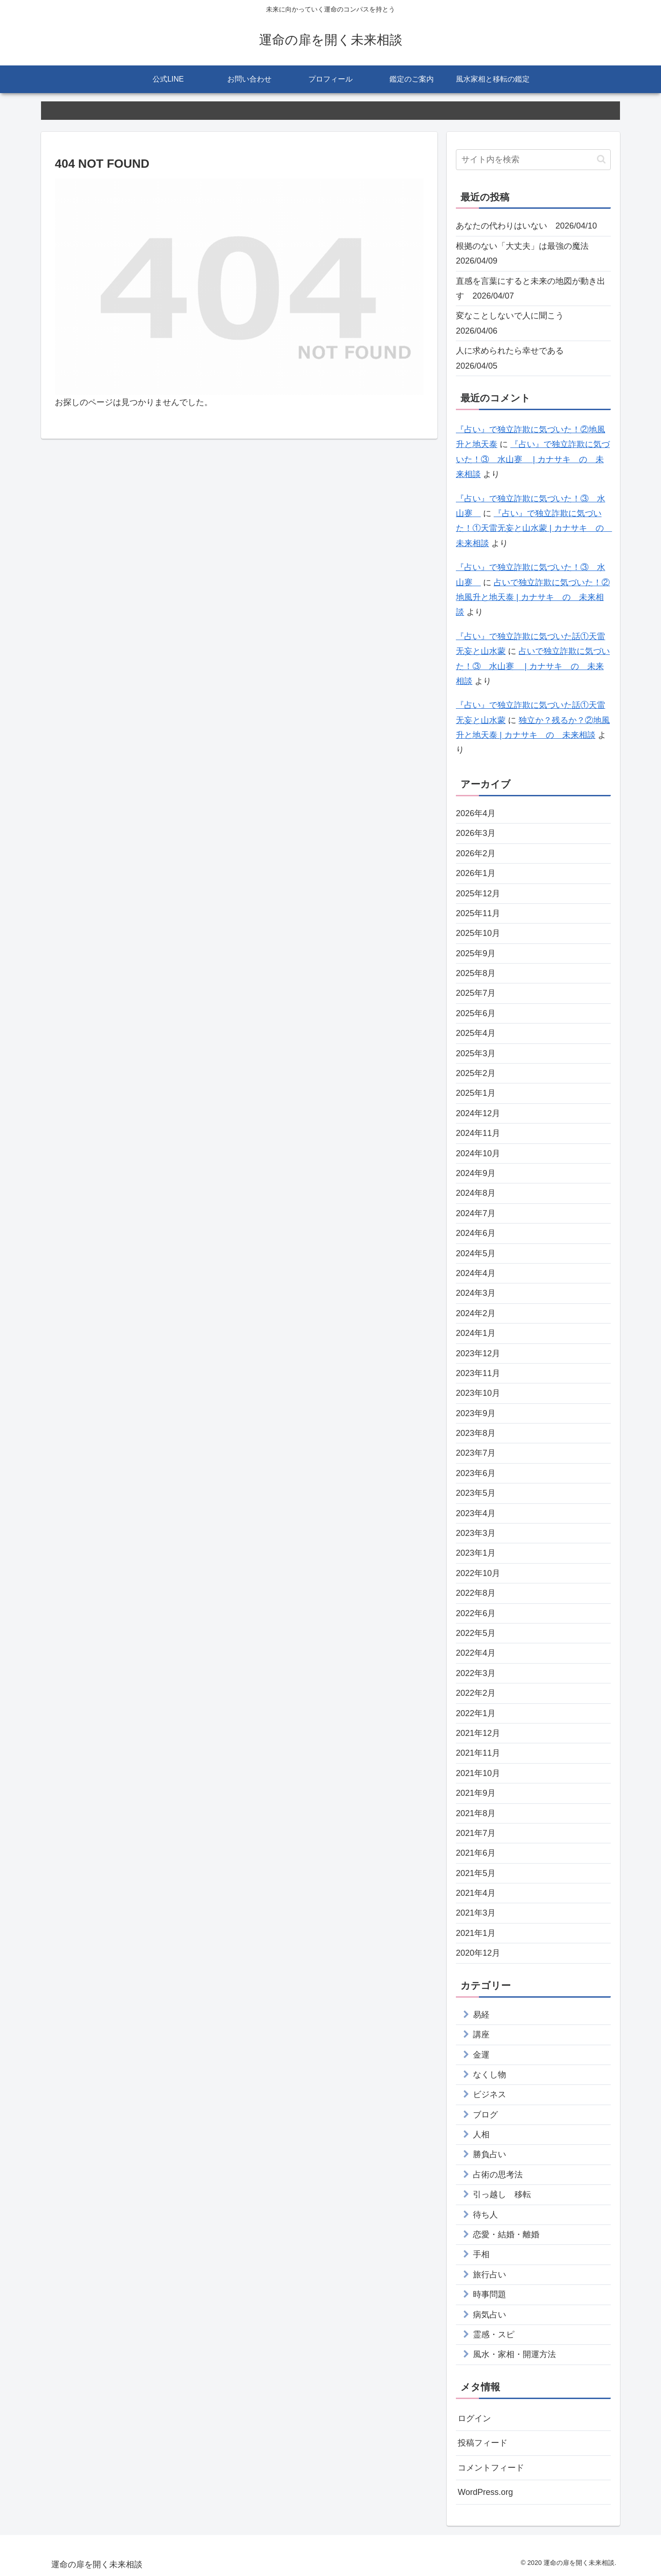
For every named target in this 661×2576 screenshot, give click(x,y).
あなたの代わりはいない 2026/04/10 (526, 225)
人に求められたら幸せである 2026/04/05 (514, 358)
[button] (601, 159)
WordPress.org (485, 2492)
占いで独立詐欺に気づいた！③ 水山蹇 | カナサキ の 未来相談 (533, 666)
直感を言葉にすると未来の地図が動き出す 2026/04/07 (530, 288)
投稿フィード (483, 2442)
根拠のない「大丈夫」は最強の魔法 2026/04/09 (526, 253)
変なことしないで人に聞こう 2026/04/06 (514, 323)
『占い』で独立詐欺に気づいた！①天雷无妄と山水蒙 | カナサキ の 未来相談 (534, 528)
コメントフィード (491, 2467)
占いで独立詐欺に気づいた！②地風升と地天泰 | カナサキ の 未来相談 (533, 597)
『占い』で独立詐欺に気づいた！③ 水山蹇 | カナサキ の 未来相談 (533, 459)
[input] (533, 159)
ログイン (474, 2418)
